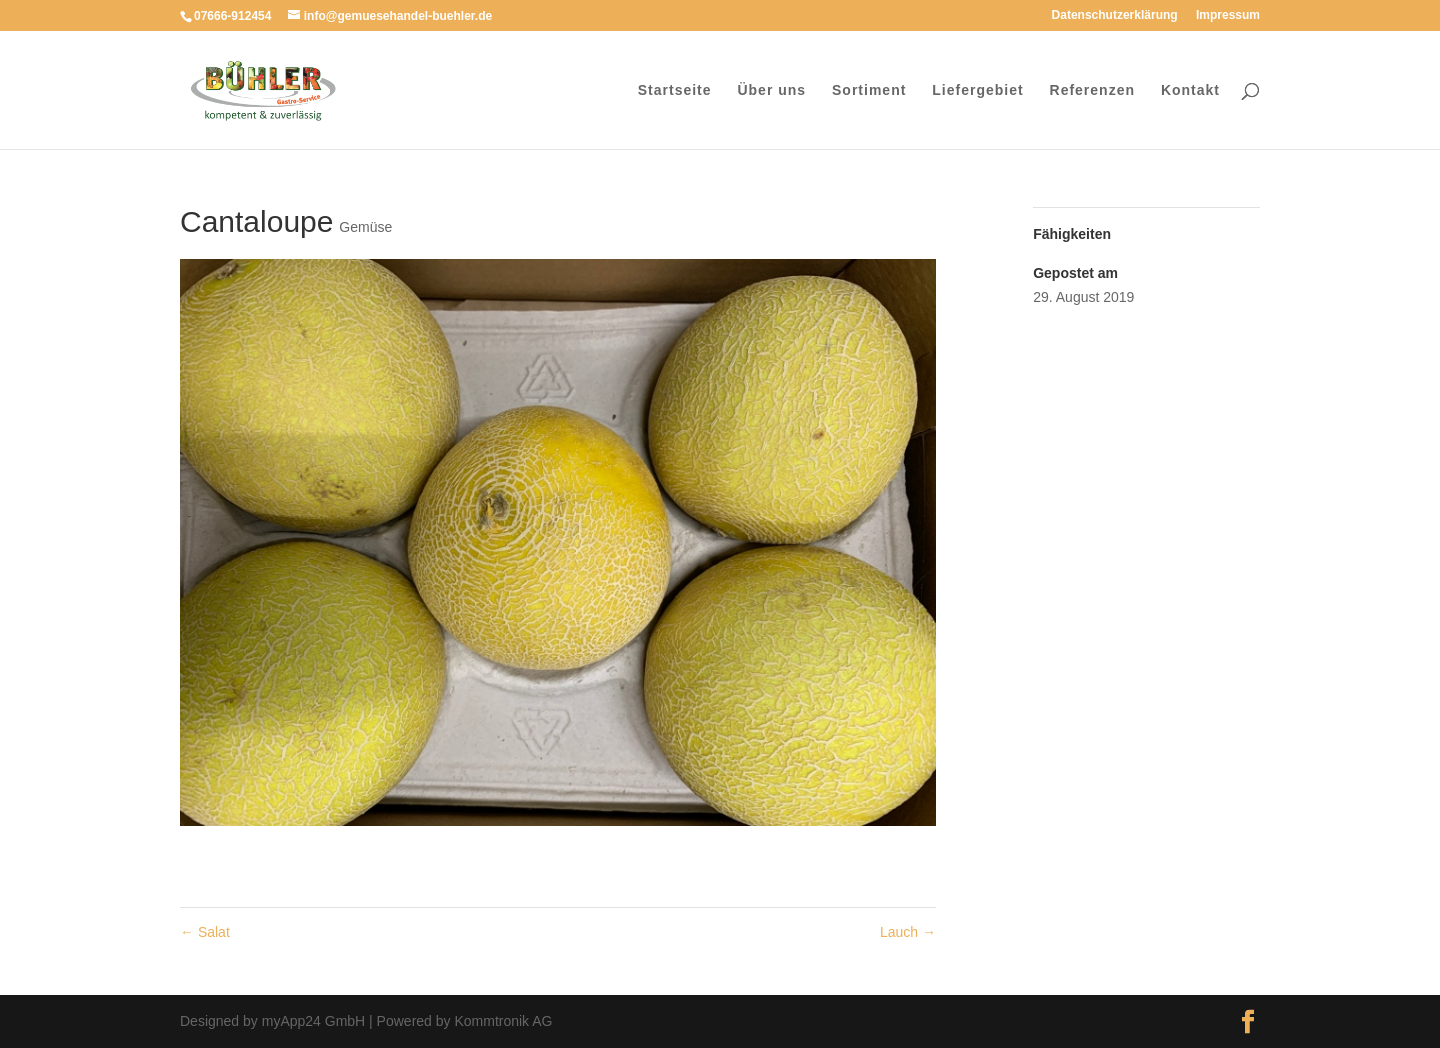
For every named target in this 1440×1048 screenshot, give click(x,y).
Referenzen (1092, 90)
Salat (205, 932)
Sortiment (869, 90)
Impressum (1228, 15)
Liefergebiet (977, 90)
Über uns (771, 90)
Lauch (908, 932)
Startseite (675, 90)
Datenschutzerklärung (1115, 15)
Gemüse (365, 227)
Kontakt (1190, 90)
